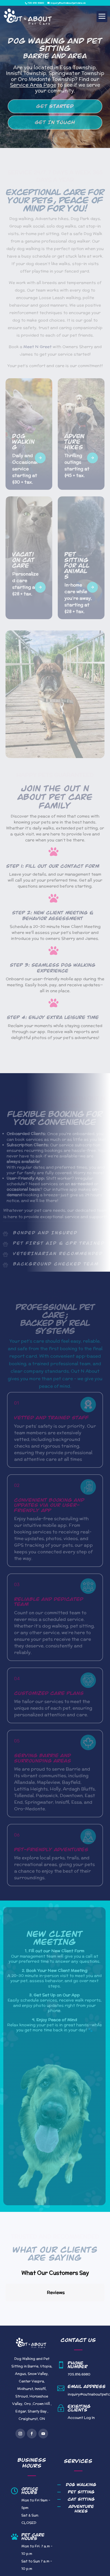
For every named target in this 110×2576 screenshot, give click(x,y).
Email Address (87, 2387)
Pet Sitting (81, 2492)
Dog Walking (81, 2485)
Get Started (55, 109)
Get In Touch (55, 125)
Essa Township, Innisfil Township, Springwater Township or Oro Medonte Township (55, 74)
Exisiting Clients (79, 2408)
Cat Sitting (81, 2499)
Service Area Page (33, 86)
